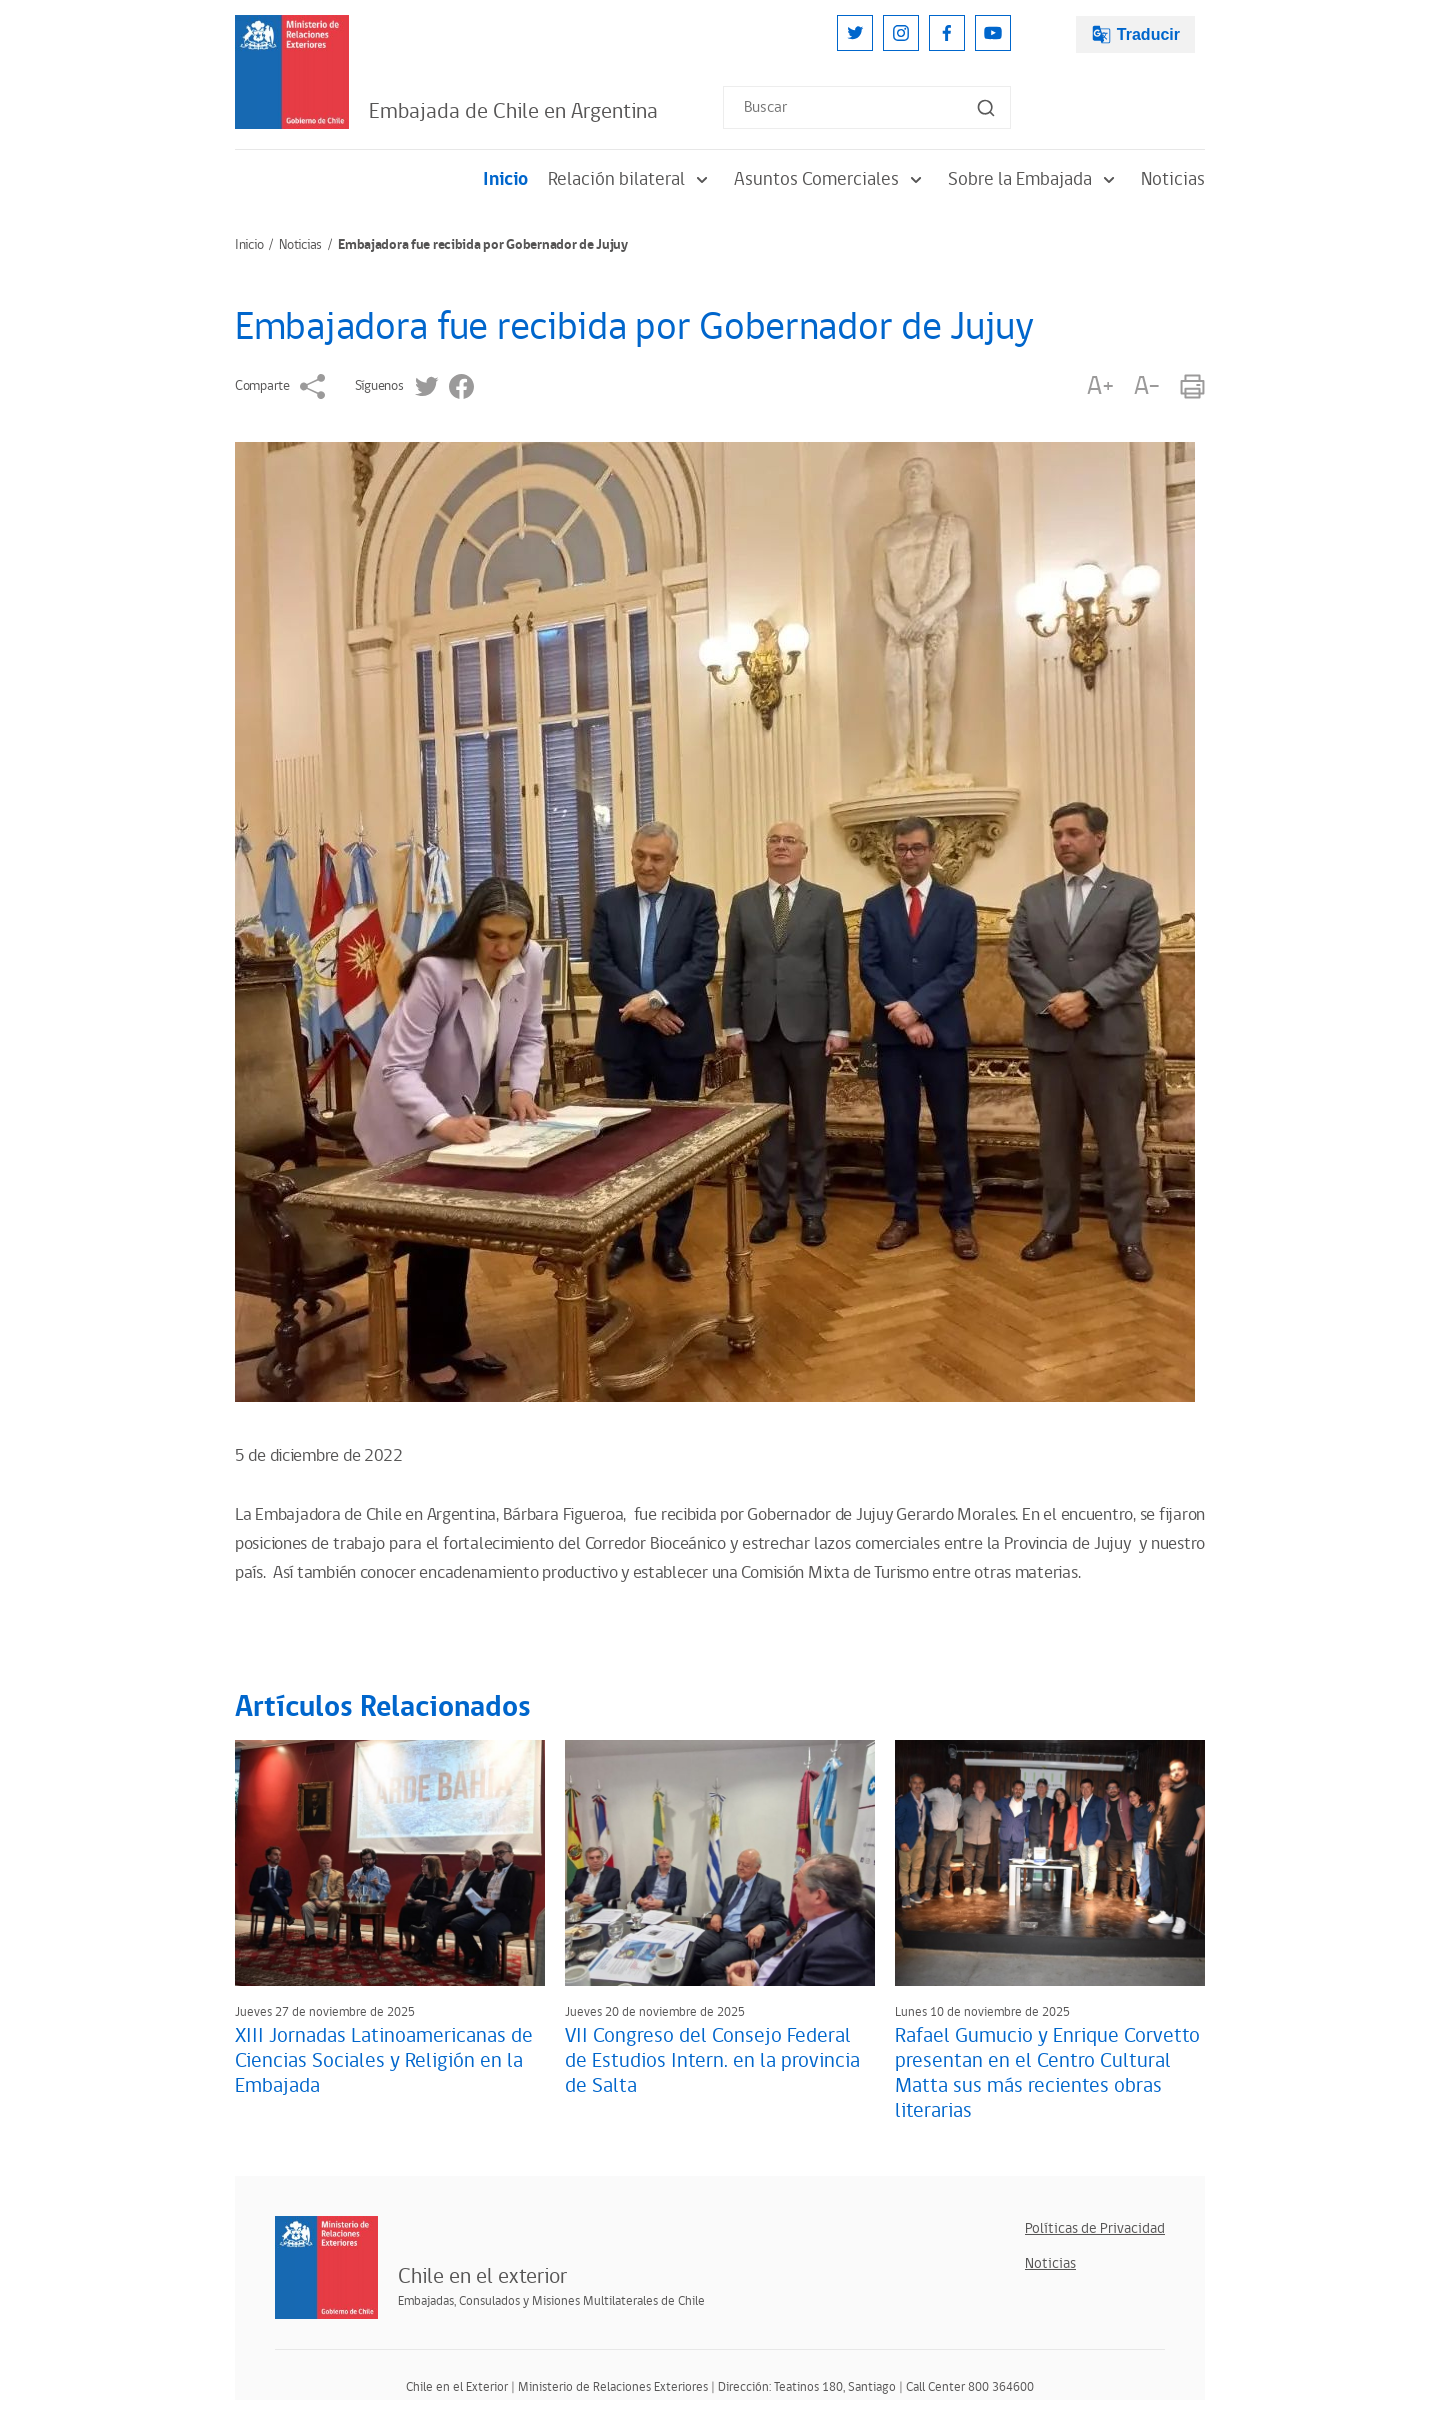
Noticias (1173, 179)
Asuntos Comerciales (831, 179)
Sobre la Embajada (1034, 179)
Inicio (505, 179)
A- (1147, 386)
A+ (1100, 386)
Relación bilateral (631, 179)
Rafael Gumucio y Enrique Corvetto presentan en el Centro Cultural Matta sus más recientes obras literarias (1047, 2073)
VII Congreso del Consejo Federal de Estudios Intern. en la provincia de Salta (712, 2061)
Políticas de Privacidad (1095, 2228)
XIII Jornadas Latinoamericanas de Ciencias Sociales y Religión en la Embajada (384, 2061)
